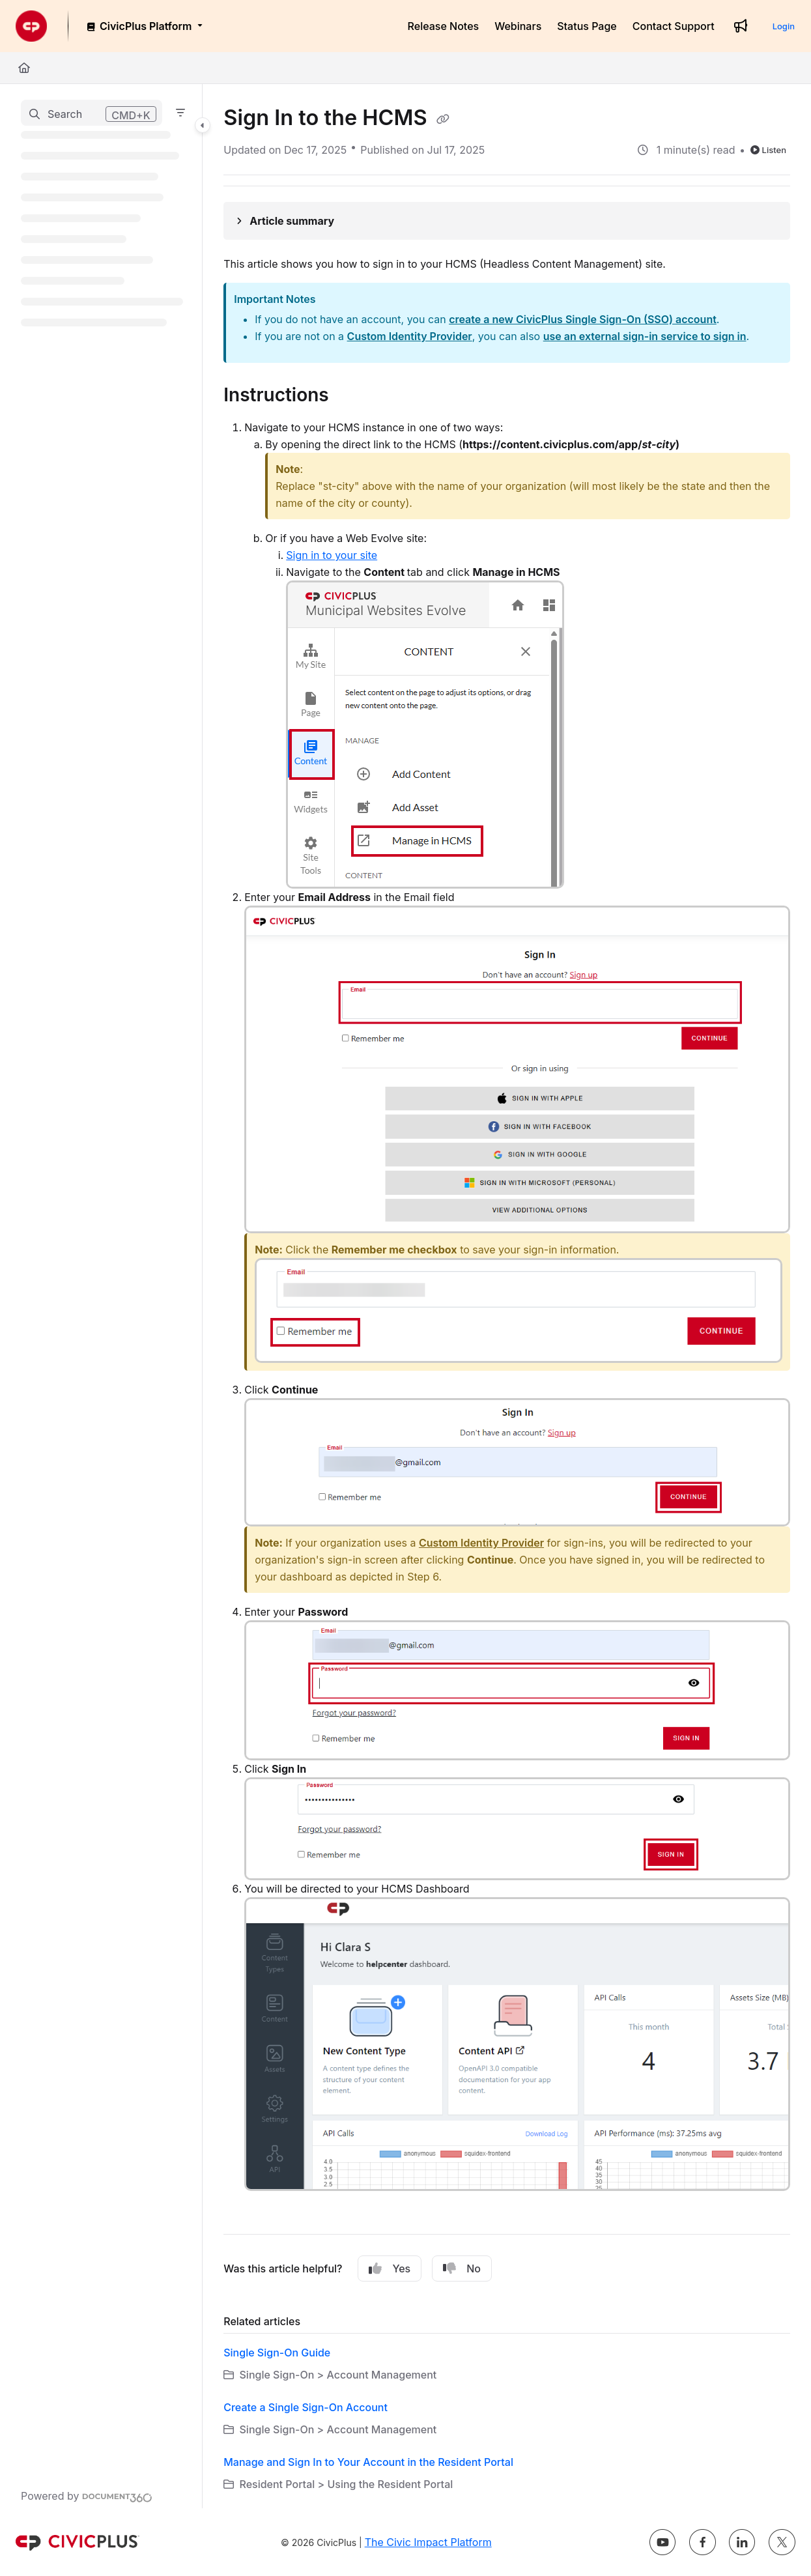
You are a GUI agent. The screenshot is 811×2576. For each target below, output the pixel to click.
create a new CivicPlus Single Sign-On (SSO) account (583, 319)
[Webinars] (517, 26)
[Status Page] (587, 26)
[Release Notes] (443, 26)
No (462, 2268)
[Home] (24, 67)
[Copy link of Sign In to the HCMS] (443, 119)
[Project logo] (31, 26)
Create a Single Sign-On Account (305, 2407)
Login (784, 26)
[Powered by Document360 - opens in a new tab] (86, 2495)
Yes (389, 2268)
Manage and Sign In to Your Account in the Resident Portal (368, 2462)
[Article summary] (506, 221)
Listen (768, 150)
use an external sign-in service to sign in (645, 336)
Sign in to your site (331, 555)
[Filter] (180, 113)
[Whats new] (740, 26)
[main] (507, 1296)
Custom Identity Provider (409, 336)
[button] (91, 113)
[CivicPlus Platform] (143, 26)
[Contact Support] (674, 26)
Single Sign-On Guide (276, 2352)
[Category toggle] (202, 125)
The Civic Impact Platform (428, 2542)
